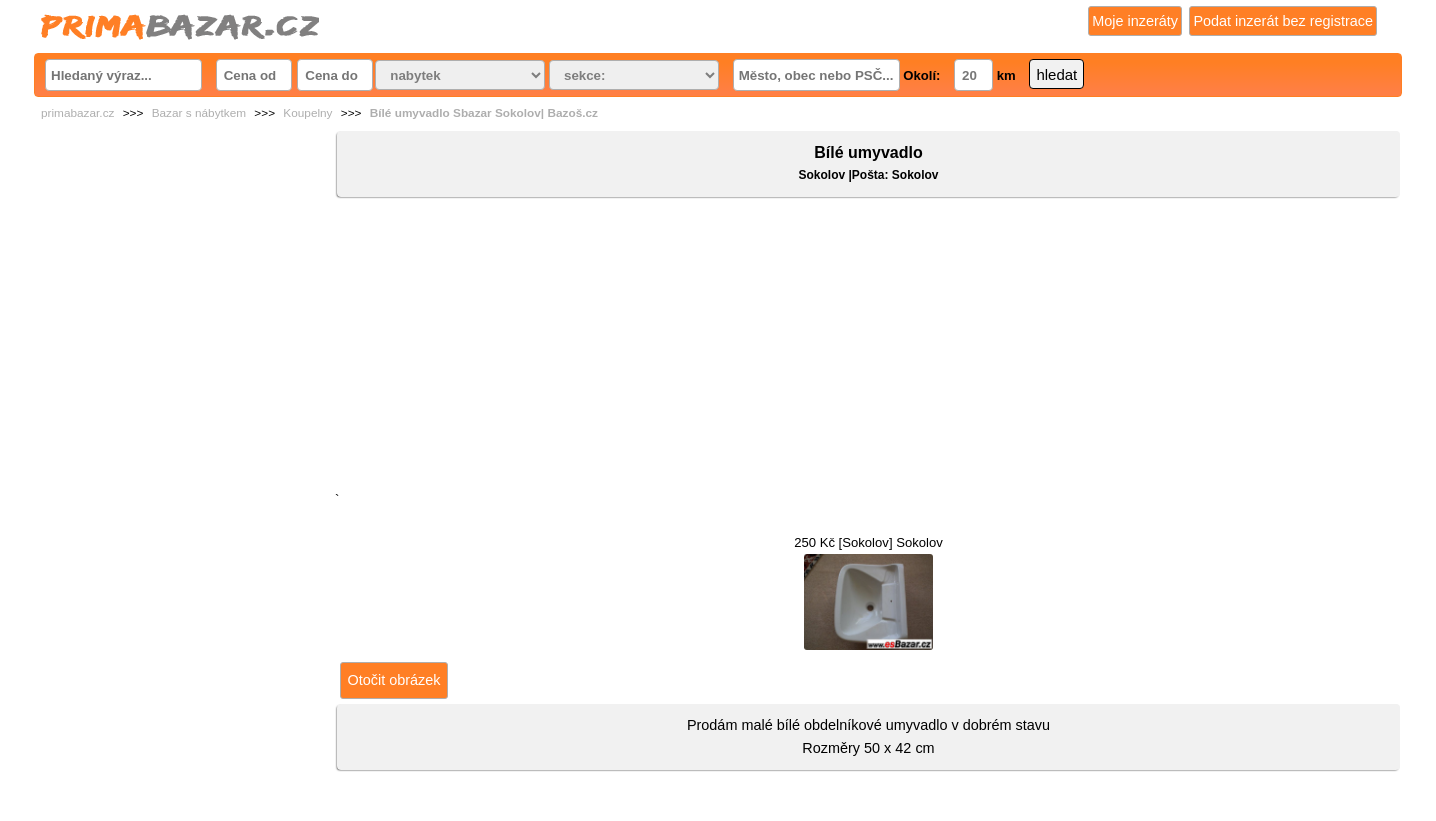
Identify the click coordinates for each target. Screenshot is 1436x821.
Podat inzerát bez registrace (1283, 21)
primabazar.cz (77, 113)
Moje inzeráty (1135, 21)
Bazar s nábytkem (199, 113)
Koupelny (307, 113)
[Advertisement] (868, 349)
